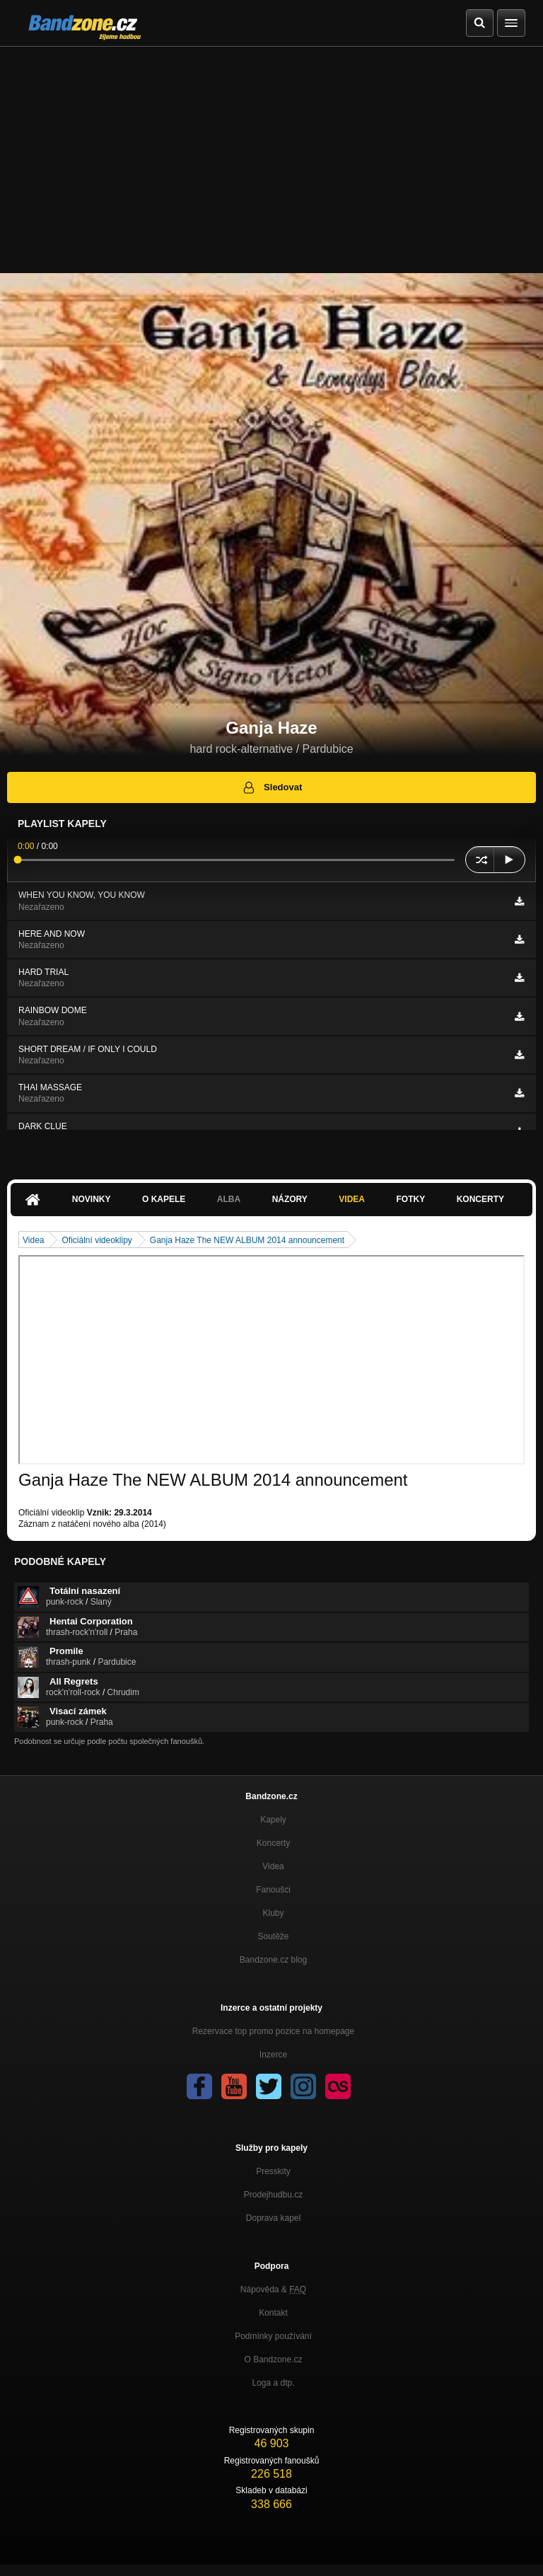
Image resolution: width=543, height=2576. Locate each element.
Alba (228, 1199)
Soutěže (272, 1936)
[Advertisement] (271, 153)
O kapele (163, 1199)
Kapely (273, 1820)
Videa (352, 1199)
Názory (290, 1199)
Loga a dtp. (273, 2383)
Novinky (91, 1199)
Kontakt (273, 2313)
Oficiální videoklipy (97, 1240)
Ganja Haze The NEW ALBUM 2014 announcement (247, 1240)
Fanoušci (273, 1890)
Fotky (410, 1199)
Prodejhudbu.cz (273, 2195)
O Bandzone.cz (273, 2359)
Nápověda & (273, 2289)
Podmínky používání (273, 2336)
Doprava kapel (273, 2218)
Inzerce (273, 2055)
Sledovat (272, 787)
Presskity (273, 2171)
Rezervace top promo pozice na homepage (273, 2031)
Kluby (273, 1913)
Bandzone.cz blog (273, 1960)
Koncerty (480, 1199)
